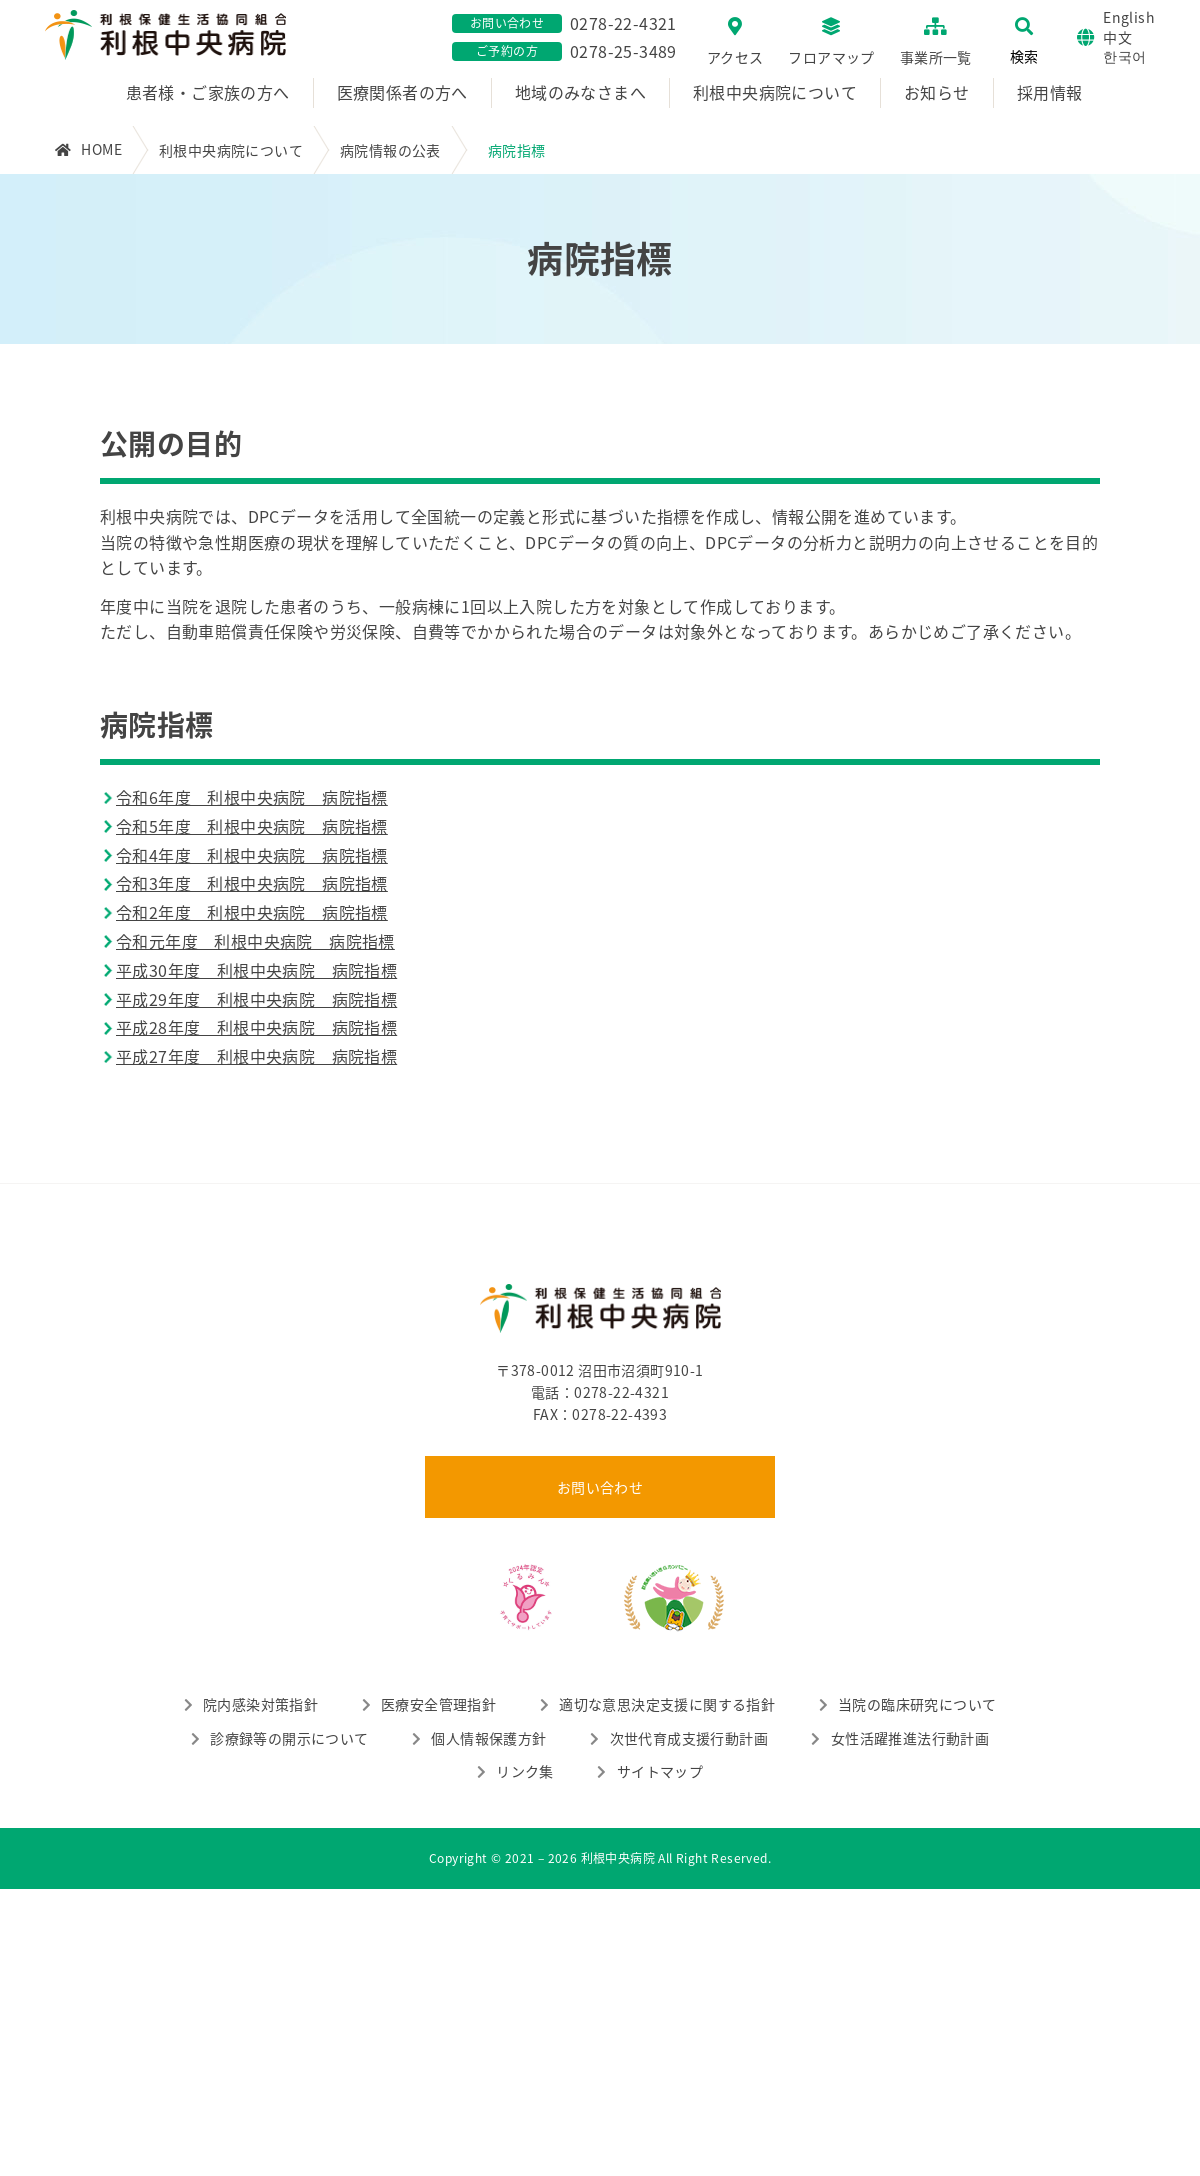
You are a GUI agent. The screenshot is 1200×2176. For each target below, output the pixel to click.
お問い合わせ (600, 1487)
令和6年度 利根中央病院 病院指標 (252, 797)
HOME (101, 149)
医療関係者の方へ (402, 92)
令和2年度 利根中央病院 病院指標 (252, 912)
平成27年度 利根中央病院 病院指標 (256, 1056)
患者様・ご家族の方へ (208, 92)
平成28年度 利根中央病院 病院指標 (256, 1027)
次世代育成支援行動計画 (689, 1738)
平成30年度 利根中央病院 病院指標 (256, 970)
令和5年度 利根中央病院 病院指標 (252, 826)
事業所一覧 (936, 57)
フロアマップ (831, 57)
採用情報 (1050, 92)
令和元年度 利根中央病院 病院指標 (255, 941)
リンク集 (525, 1771)
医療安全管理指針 (438, 1704)
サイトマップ (660, 1771)
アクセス (735, 57)
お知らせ (937, 92)
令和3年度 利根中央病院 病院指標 (252, 883)
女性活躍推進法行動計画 (910, 1738)
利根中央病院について (775, 92)
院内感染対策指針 (260, 1704)
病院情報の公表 (390, 150)
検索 (1024, 56)
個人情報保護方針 (488, 1738)
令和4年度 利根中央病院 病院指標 (252, 855)
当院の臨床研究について (917, 1704)
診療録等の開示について (289, 1738)
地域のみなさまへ (580, 92)
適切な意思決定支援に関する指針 (667, 1704)
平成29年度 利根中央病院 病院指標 (256, 999)
